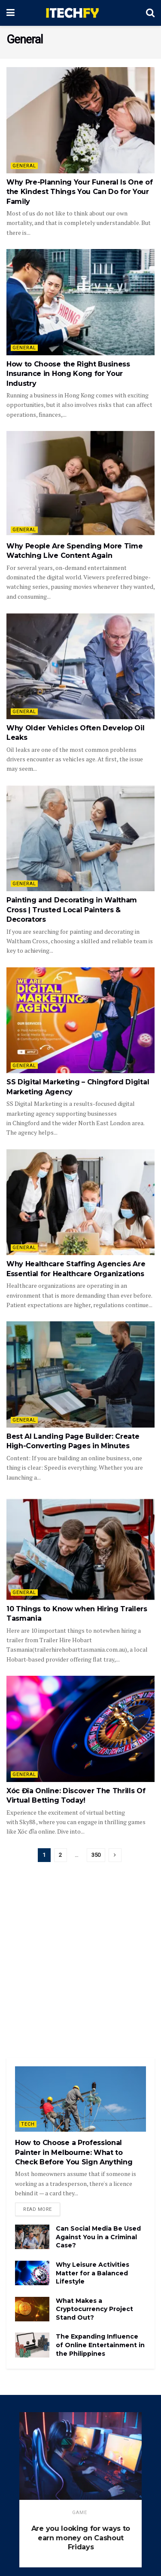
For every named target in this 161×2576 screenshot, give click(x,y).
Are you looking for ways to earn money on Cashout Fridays (80, 2537)
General (24, 166)
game (79, 2512)
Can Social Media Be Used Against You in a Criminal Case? (98, 2237)
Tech (28, 2124)
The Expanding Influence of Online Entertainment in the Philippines (100, 2345)
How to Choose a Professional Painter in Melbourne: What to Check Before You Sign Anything (73, 2152)
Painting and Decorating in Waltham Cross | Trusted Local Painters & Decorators (71, 909)
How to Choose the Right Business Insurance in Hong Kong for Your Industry (68, 374)
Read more (37, 2209)
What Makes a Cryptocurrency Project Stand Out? (94, 2309)
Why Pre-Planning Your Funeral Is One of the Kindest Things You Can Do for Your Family (79, 192)
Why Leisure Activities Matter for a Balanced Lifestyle (92, 2273)
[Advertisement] (80, 1964)
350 (95, 1855)
